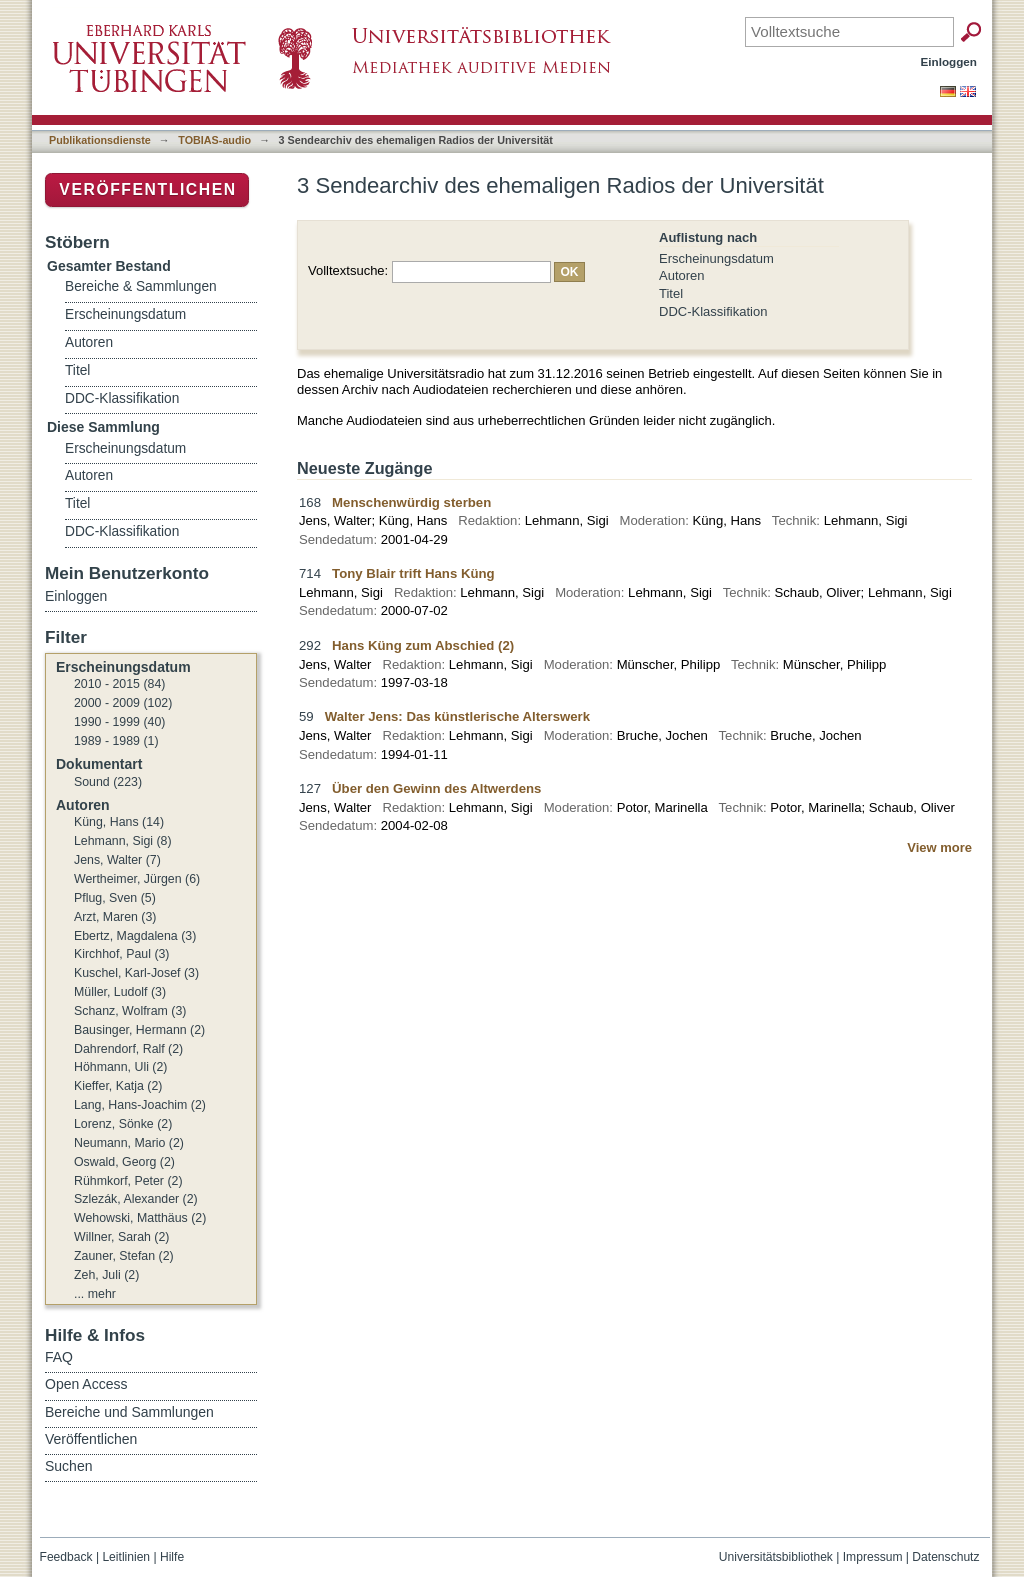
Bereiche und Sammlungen (129, 1412)
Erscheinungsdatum (716, 258)
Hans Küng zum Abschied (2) (423, 645)
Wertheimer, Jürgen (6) (137, 879)
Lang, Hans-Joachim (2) (140, 1105)
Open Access (86, 1384)
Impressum (873, 1557)
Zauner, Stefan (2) (124, 1256)
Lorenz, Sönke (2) (123, 1124)
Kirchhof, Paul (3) (121, 954)
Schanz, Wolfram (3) (130, 1011)
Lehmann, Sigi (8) (123, 841)
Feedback (66, 1557)
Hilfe (172, 1557)
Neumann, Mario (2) (129, 1143)
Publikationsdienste (100, 140)
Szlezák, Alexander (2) (136, 1199)
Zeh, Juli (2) (106, 1275)
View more (939, 847)
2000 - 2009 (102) (123, 703)
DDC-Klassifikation (713, 311)
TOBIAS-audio (214, 140)
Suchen (68, 1466)
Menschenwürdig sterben (411, 502)
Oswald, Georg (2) (124, 1162)
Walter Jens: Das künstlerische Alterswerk (457, 716)
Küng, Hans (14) (119, 822)
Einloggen (949, 61)
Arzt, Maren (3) (115, 917)
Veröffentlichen (147, 189)
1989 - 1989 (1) (116, 741)
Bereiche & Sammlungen (141, 286)
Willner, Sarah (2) (121, 1237)
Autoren (682, 275)
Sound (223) (108, 782)
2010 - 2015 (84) (119, 684)
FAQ (59, 1357)
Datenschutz (945, 1557)
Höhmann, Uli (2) (120, 1067)
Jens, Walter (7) (117, 860)
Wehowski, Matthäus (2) (140, 1218)
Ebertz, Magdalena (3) (135, 936)
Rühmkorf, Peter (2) (128, 1181)
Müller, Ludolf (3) (120, 992)
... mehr (95, 1294)
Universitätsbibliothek (776, 1557)
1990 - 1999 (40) (119, 722)
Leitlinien (126, 1557)
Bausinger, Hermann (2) (139, 1030)
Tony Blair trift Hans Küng (413, 573)
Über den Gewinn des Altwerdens (436, 788)
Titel (671, 293)
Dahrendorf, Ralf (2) (128, 1049)
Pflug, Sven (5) (115, 898)
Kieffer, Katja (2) (118, 1086)
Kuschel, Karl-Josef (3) (136, 973)
